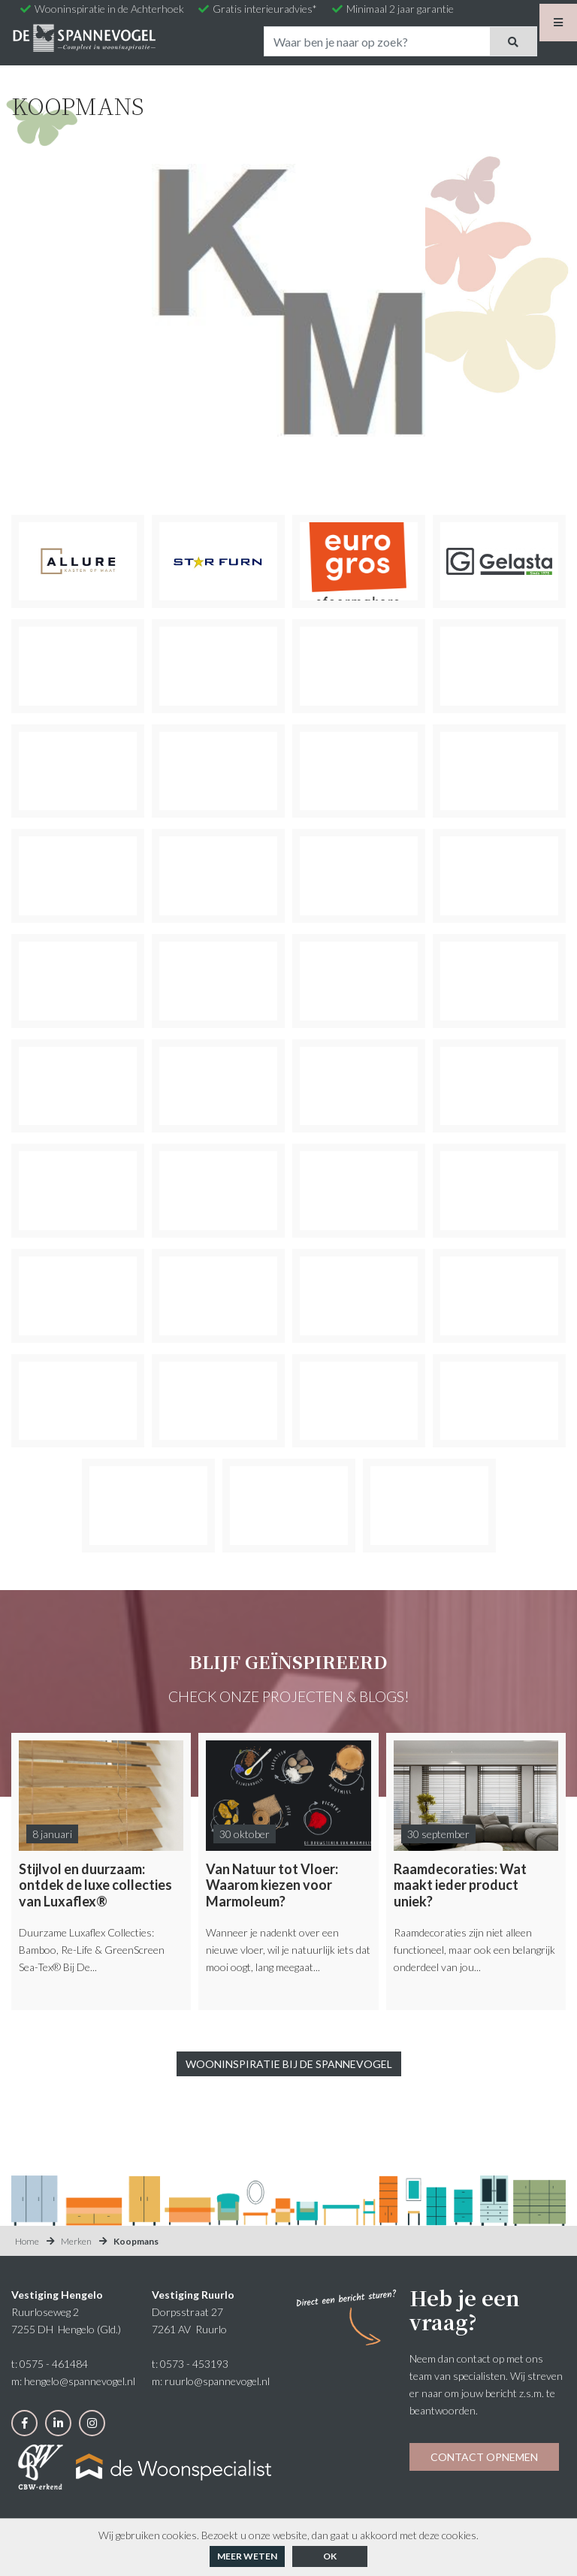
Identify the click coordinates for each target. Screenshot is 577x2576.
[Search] (377, 41)
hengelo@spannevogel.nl (79, 2381)
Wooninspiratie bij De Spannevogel (289, 2063)
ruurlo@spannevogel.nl (217, 2381)
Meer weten (247, 2556)
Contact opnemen (484, 2457)
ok (330, 2556)
